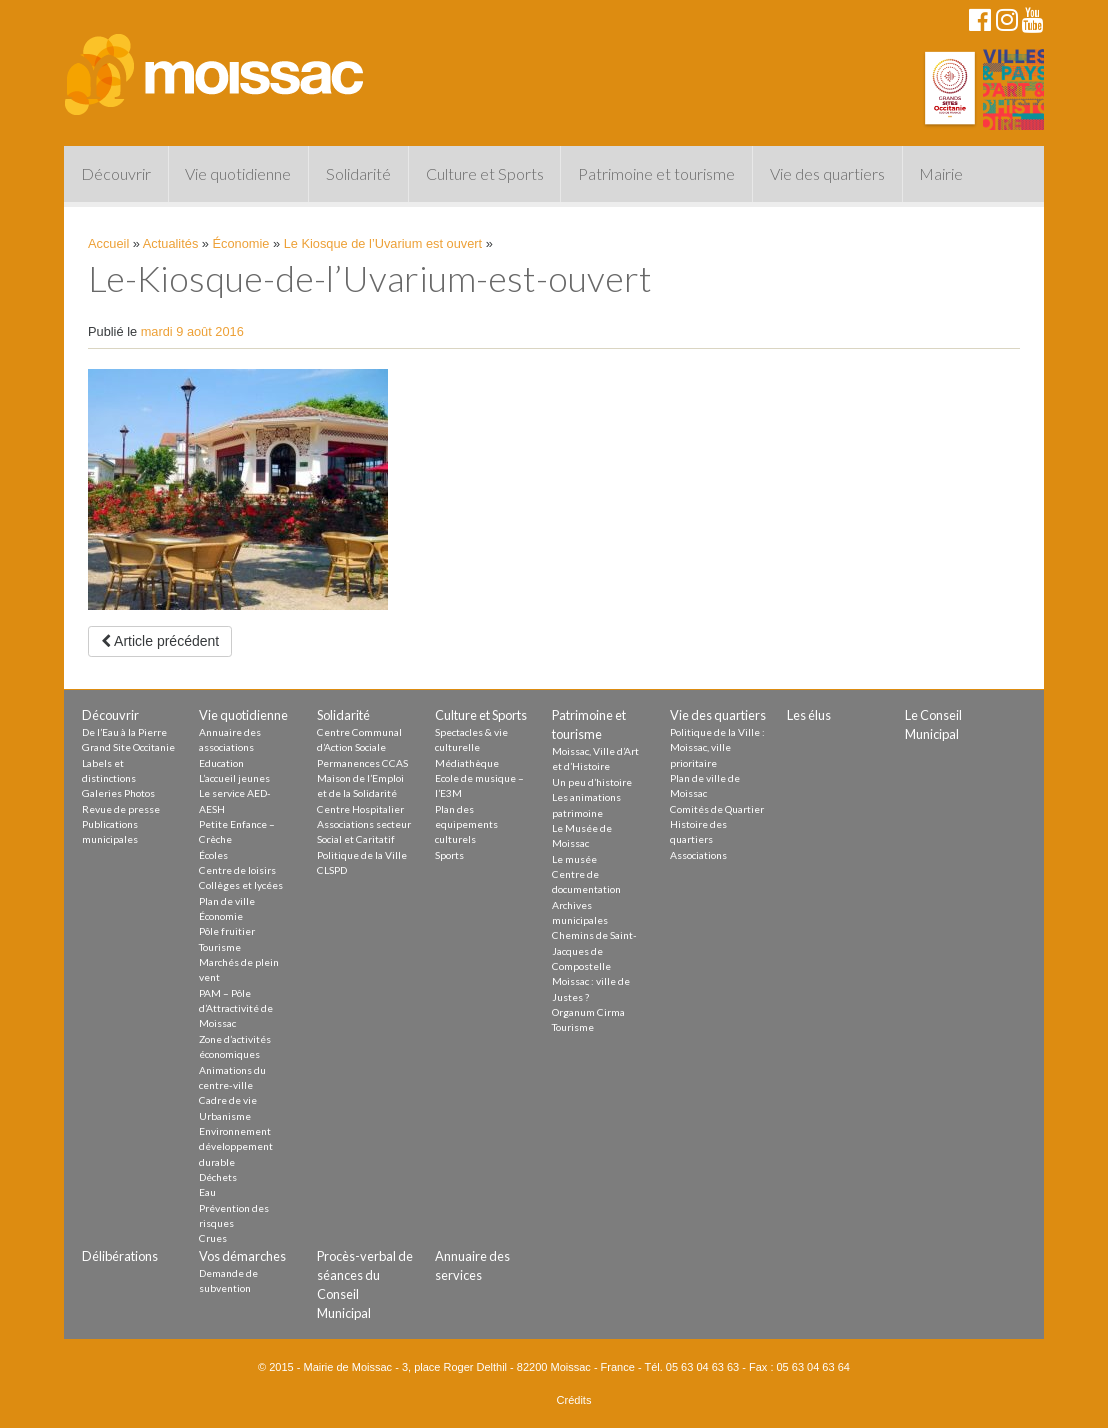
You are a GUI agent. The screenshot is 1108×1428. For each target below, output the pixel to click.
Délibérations (120, 1256)
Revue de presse (121, 809)
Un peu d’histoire (592, 782)
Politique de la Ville (362, 855)
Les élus (809, 715)
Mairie (941, 173)
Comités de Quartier (717, 809)
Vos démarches (242, 1256)
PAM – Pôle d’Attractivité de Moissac (236, 1008)
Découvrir (116, 173)
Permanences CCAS (362, 763)
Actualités (170, 243)
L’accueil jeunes (234, 778)
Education (221, 763)
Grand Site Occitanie (128, 747)
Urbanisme (225, 1116)
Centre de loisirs (237, 870)
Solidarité (358, 173)
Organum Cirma (588, 1012)
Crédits (574, 1400)
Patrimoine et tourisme (656, 173)
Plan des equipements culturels (466, 824)
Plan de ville (227, 901)
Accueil (108, 243)
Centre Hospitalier (360, 809)
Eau (207, 1192)
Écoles (213, 855)
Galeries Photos (118, 793)
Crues (213, 1238)
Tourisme (220, 947)
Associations (698, 855)
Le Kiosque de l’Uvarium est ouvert (383, 243)
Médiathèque (467, 763)
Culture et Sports (485, 173)
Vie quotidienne (238, 173)
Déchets (218, 1177)
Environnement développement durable (236, 1146)
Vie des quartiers (827, 173)
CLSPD (332, 870)
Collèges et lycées (241, 885)
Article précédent (160, 641)
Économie (241, 243)
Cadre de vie (228, 1100)
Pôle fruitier (227, 931)
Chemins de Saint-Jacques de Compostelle (594, 950)
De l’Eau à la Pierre (124, 732)
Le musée (574, 859)
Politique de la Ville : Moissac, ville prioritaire (717, 747)
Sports (449, 855)
